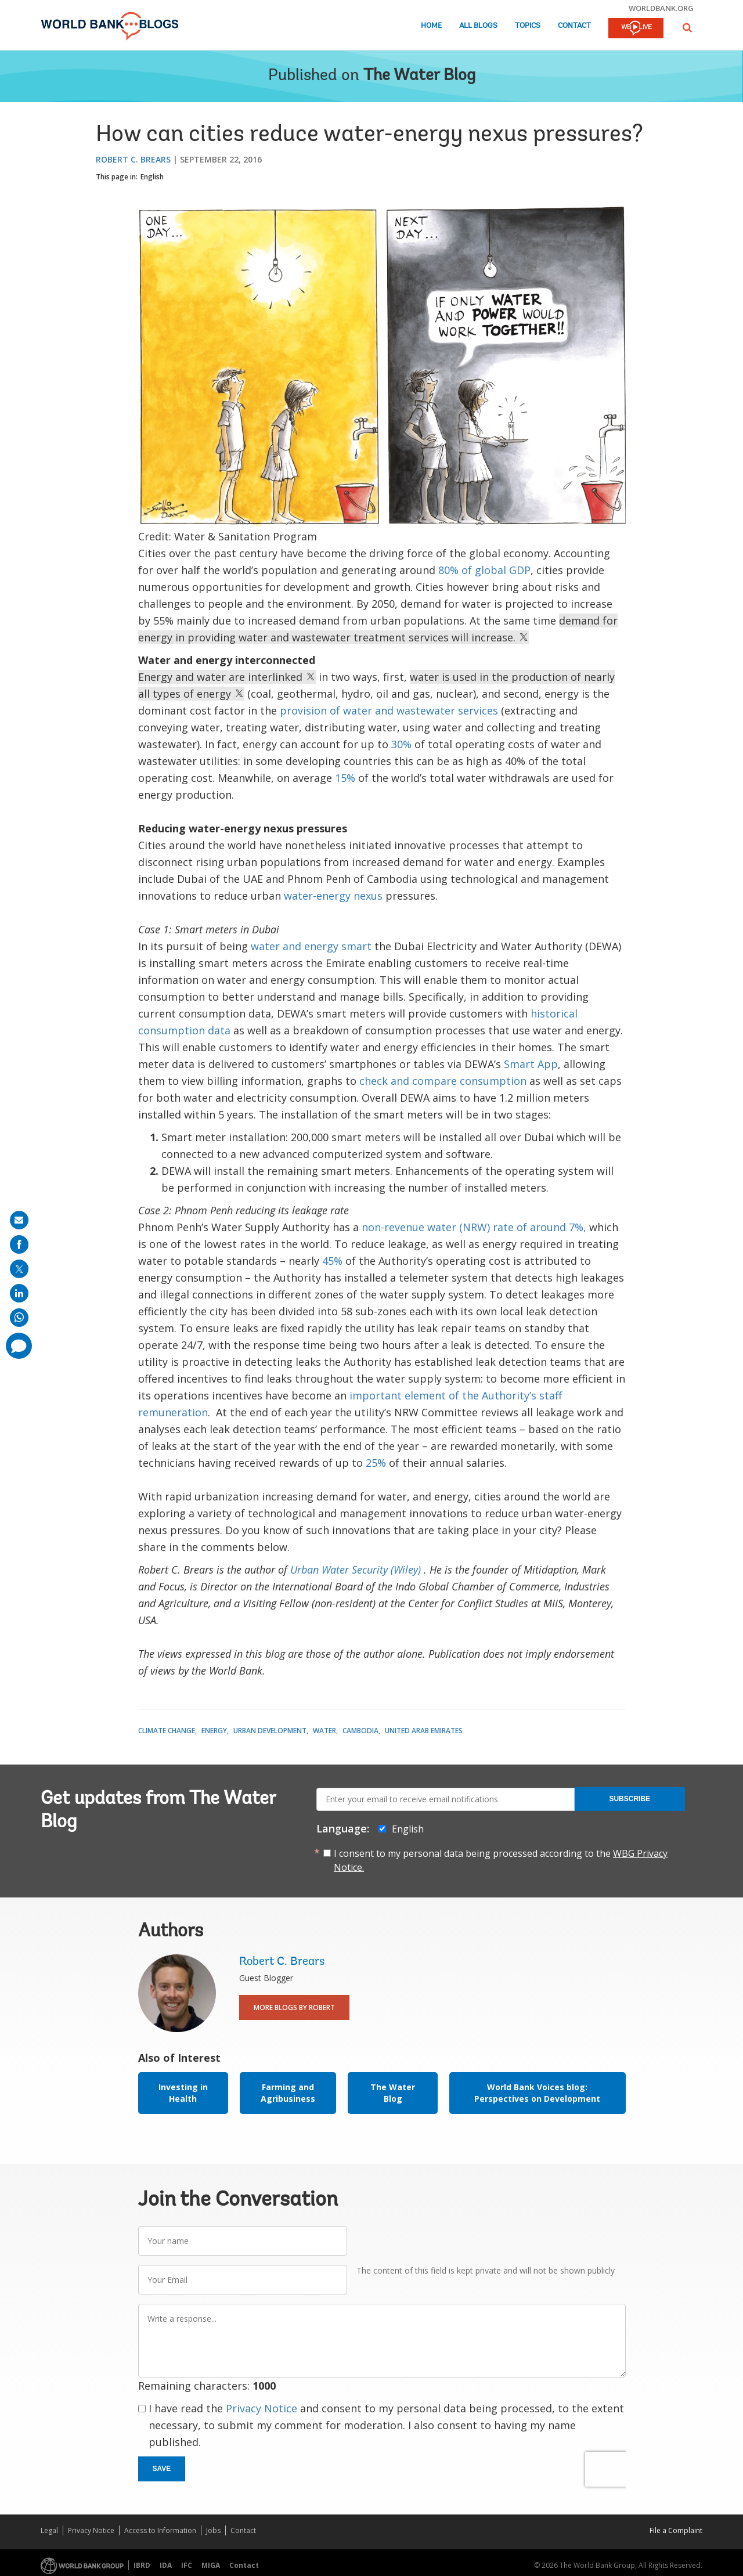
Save (162, 2469)
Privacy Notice (261, 2408)
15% (345, 778)
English (152, 177)
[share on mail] (19, 1220)
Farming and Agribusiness (288, 2092)
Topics (527, 26)
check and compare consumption (442, 1081)
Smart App (531, 1064)
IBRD (142, 2565)
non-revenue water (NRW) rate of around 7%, (474, 1227)
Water (324, 1731)
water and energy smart (311, 946)
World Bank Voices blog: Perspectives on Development (537, 2092)
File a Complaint (676, 2530)
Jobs (213, 2530)
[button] (687, 28)
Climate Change (166, 1731)
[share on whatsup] (19, 1317)
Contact (574, 26)
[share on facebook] (19, 1244)
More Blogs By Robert (294, 2007)
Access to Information (160, 2530)
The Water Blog (419, 76)
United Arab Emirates (424, 1731)
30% (401, 744)
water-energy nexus (333, 896)
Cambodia (360, 1731)
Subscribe (629, 1799)
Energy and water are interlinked (227, 677)
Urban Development (269, 1731)
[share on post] (19, 1269)
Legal (49, 2530)
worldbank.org (661, 8)
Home (431, 26)
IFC (186, 2565)
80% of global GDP (484, 570)
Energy (214, 1731)
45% (332, 1261)
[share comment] (19, 1346)
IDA (166, 2565)
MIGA (210, 2565)
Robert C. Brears (133, 159)
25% (376, 1463)
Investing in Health (183, 2092)
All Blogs (478, 26)
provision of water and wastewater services (389, 710)
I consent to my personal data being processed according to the (501, 1860)
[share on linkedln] (19, 1293)
